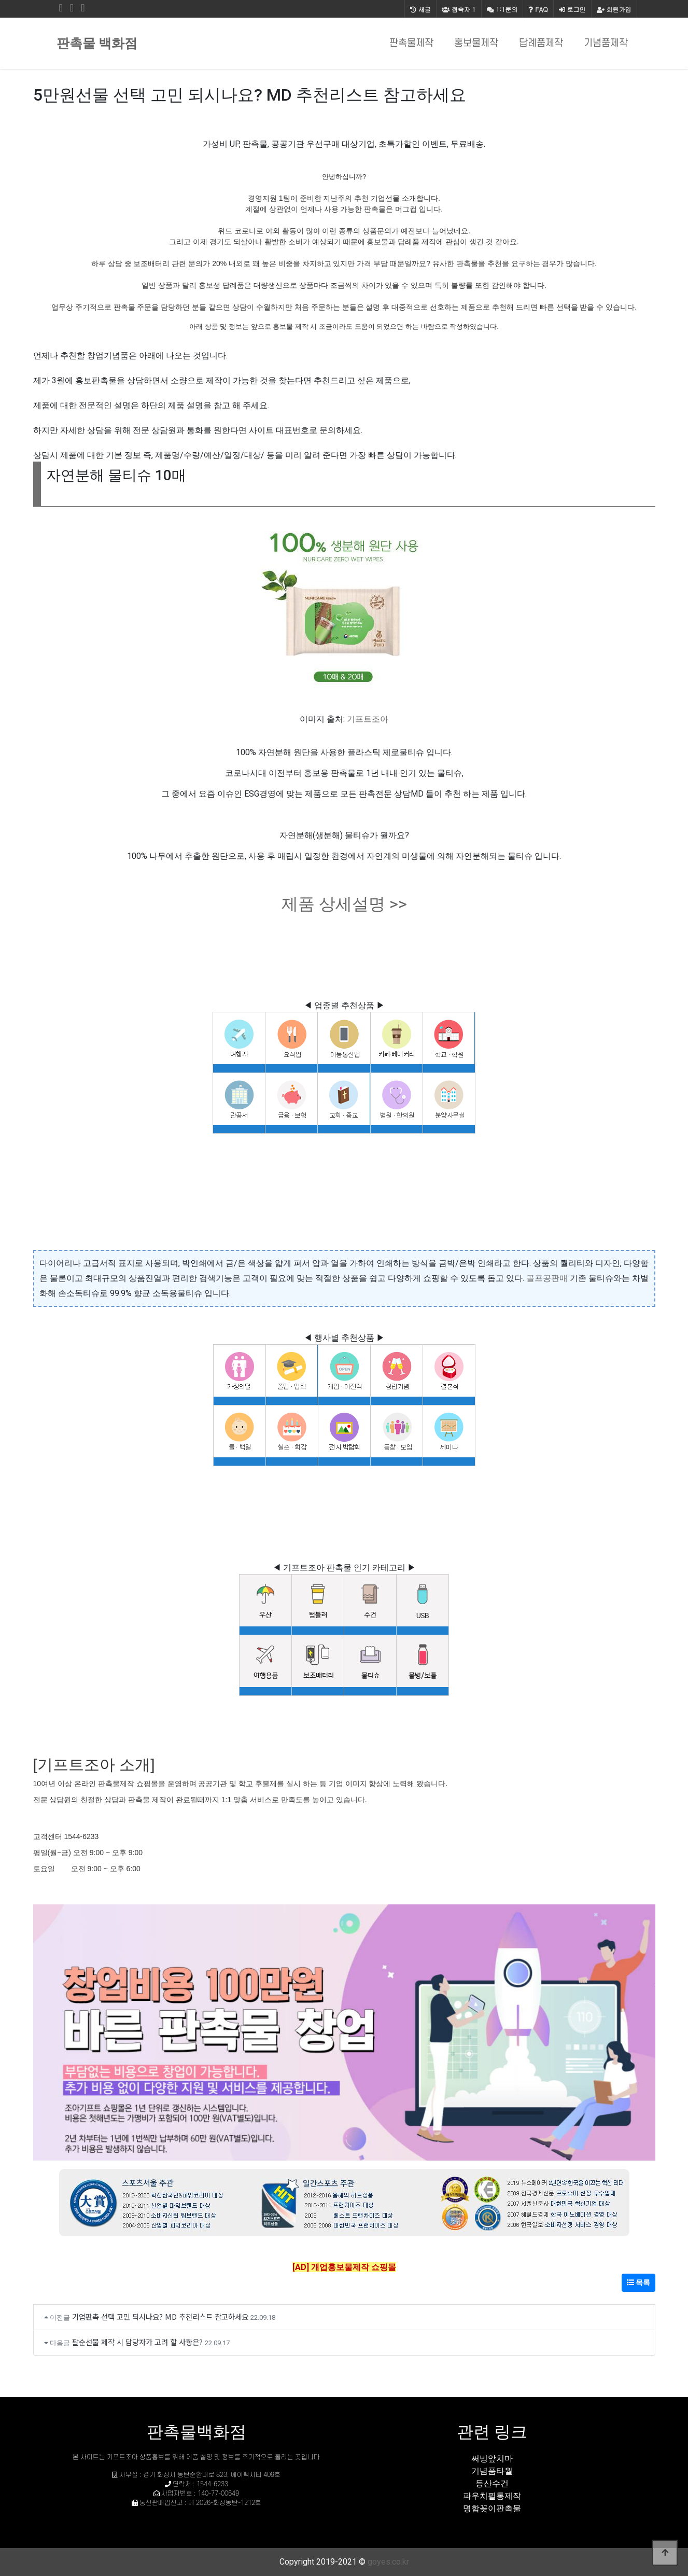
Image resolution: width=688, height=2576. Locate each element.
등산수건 (492, 2483)
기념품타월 (492, 2471)
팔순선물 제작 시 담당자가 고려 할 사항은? (137, 2341)
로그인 (572, 9)
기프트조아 (367, 719)
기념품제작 (606, 43)
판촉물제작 (411, 43)
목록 (638, 2282)
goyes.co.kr (388, 2562)
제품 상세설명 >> (344, 904)
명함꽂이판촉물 (492, 2508)
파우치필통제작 (492, 2496)
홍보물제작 (476, 43)
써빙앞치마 (492, 2458)
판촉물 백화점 (97, 43)
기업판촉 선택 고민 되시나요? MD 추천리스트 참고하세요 (160, 2316)
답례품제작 (541, 43)
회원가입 (614, 9)
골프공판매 (547, 1278)
